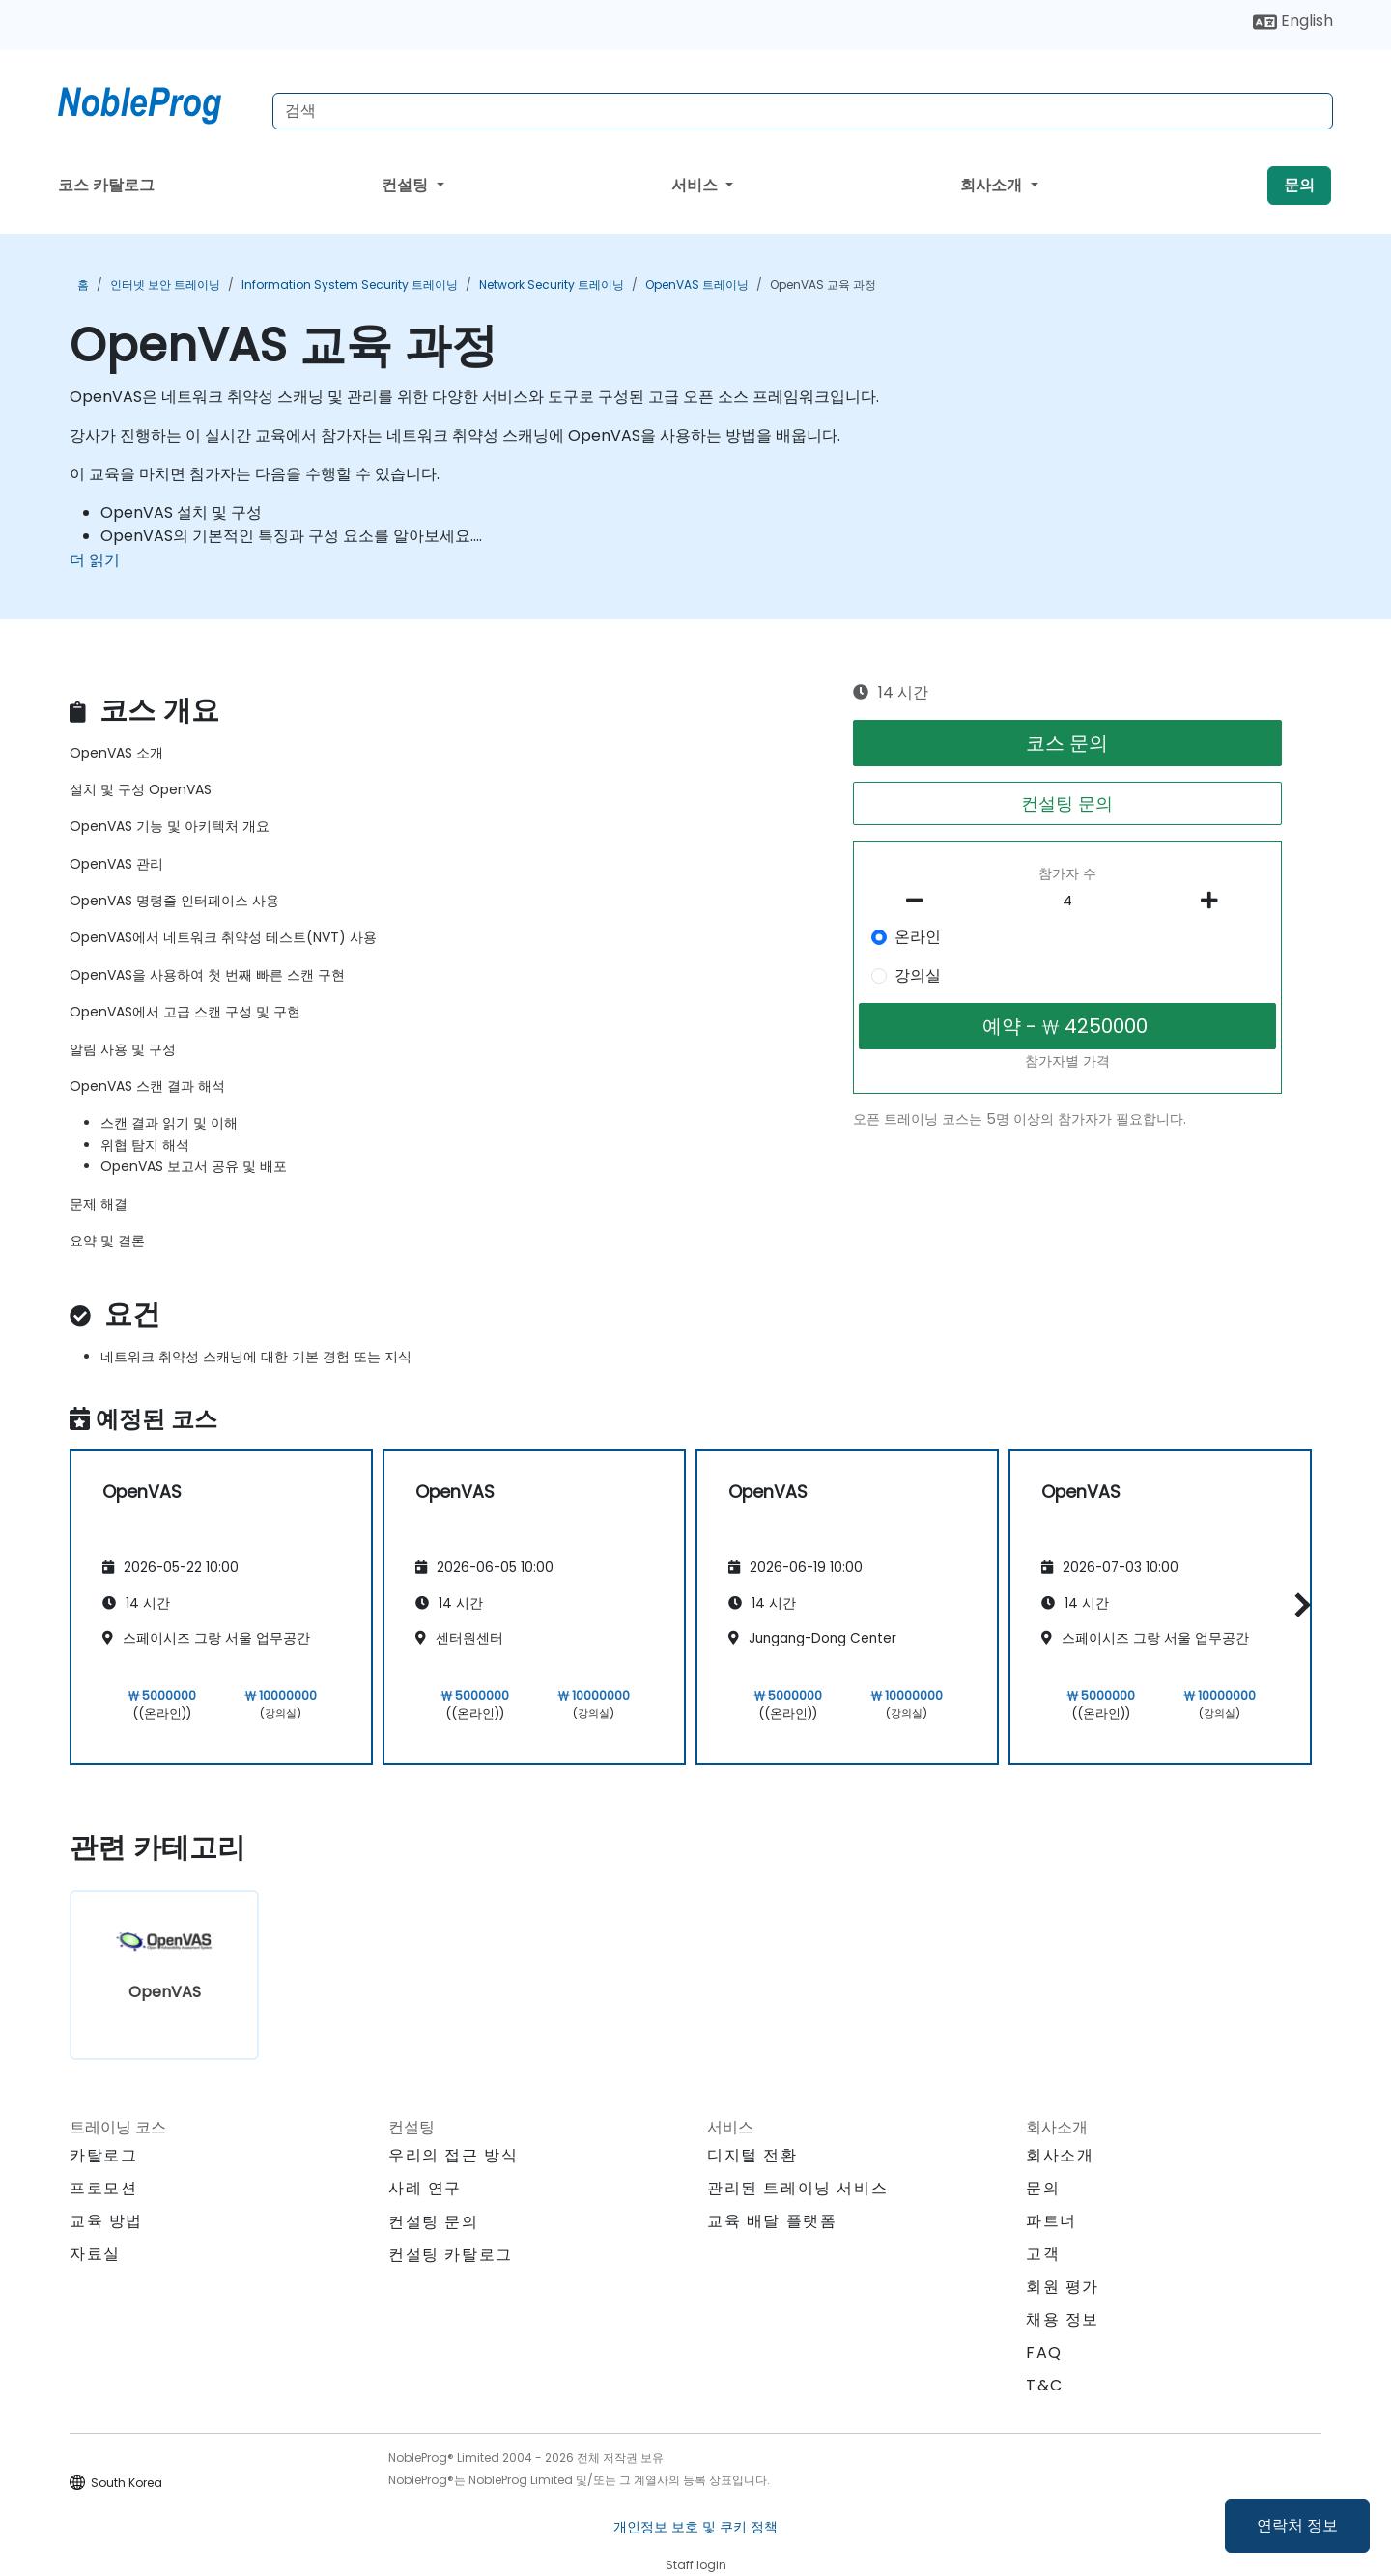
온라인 (917, 937)
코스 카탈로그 (106, 185)
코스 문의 (1067, 743)
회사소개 (993, 185)
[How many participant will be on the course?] (1067, 901)
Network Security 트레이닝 (551, 284)
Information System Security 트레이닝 (349, 284)
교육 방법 (106, 2221)
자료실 (95, 2254)
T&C (1045, 2385)
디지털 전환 (752, 2155)
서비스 (696, 185)
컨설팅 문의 (1067, 803)
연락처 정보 (1297, 2525)
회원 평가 (1062, 2286)
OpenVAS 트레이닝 (697, 284)
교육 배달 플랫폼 (772, 2221)
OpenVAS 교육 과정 (823, 284)
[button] (1298, 1604)
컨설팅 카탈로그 (450, 2255)
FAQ (1044, 2352)
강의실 (917, 975)
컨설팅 (407, 185)
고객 (1043, 2254)
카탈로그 (103, 2155)
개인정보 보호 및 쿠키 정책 (695, 2526)
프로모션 (103, 2188)
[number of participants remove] (920, 900)
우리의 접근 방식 (453, 2155)
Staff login (696, 2565)
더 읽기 (95, 560)
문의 (1299, 185)
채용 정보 (1062, 2319)
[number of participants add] (1214, 900)
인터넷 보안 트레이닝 (165, 284)
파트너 (1051, 2221)
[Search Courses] (802, 111)
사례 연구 (425, 2188)
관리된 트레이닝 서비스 (797, 2188)
